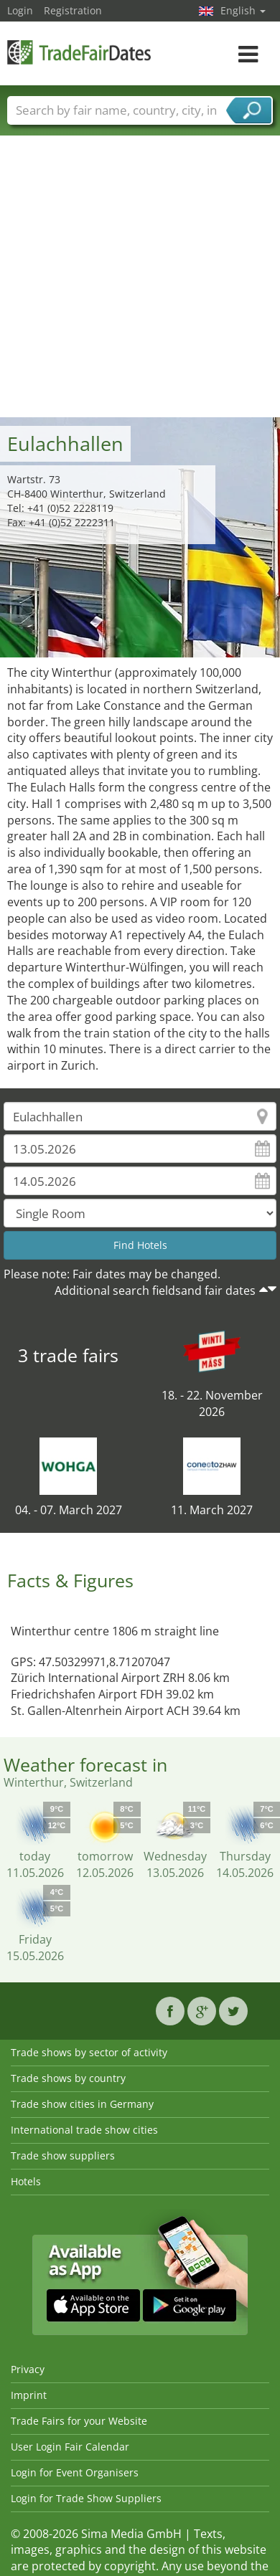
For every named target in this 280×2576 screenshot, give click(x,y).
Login (20, 10)
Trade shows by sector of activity (89, 2052)
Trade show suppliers (63, 2155)
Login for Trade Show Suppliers (86, 2498)
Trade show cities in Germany (82, 2104)
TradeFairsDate (79, 52)
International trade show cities (84, 2130)
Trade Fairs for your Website (79, 2421)
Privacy (28, 2369)
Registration (73, 10)
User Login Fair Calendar (70, 2446)
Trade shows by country (68, 2078)
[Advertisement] (134, 275)
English (243, 10)
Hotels (26, 2181)
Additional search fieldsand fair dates (155, 1290)
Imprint (29, 2395)
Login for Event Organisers (75, 2472)
